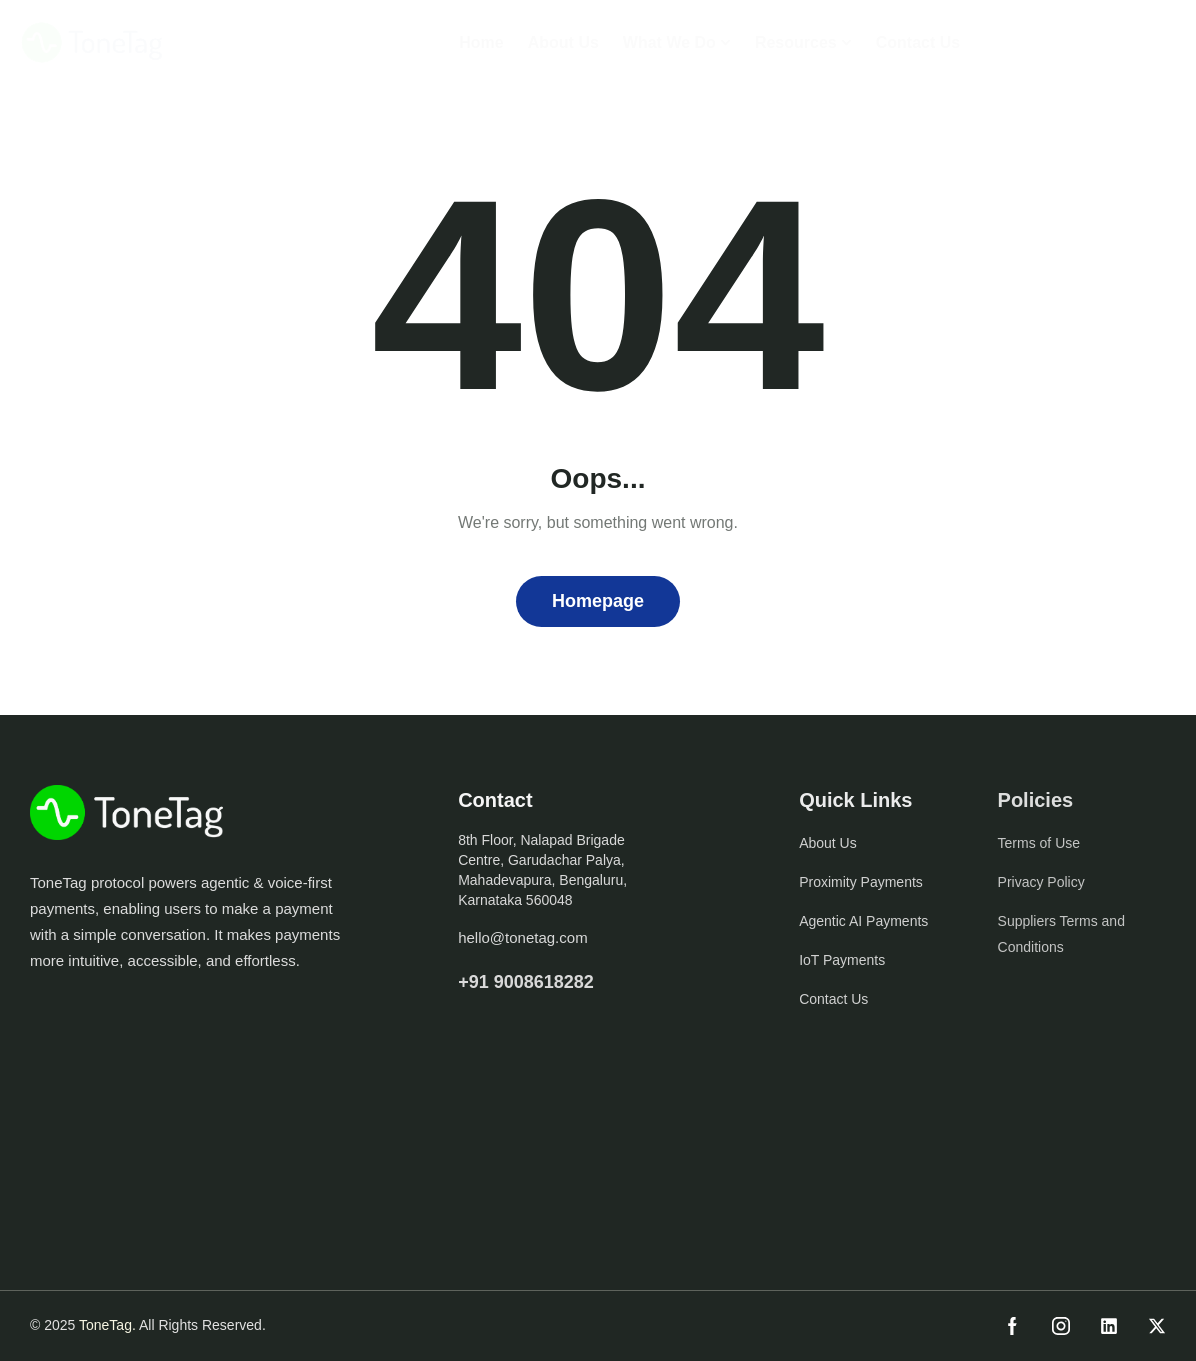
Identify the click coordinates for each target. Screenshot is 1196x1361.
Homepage (598, 601)
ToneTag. (107, 1325)
